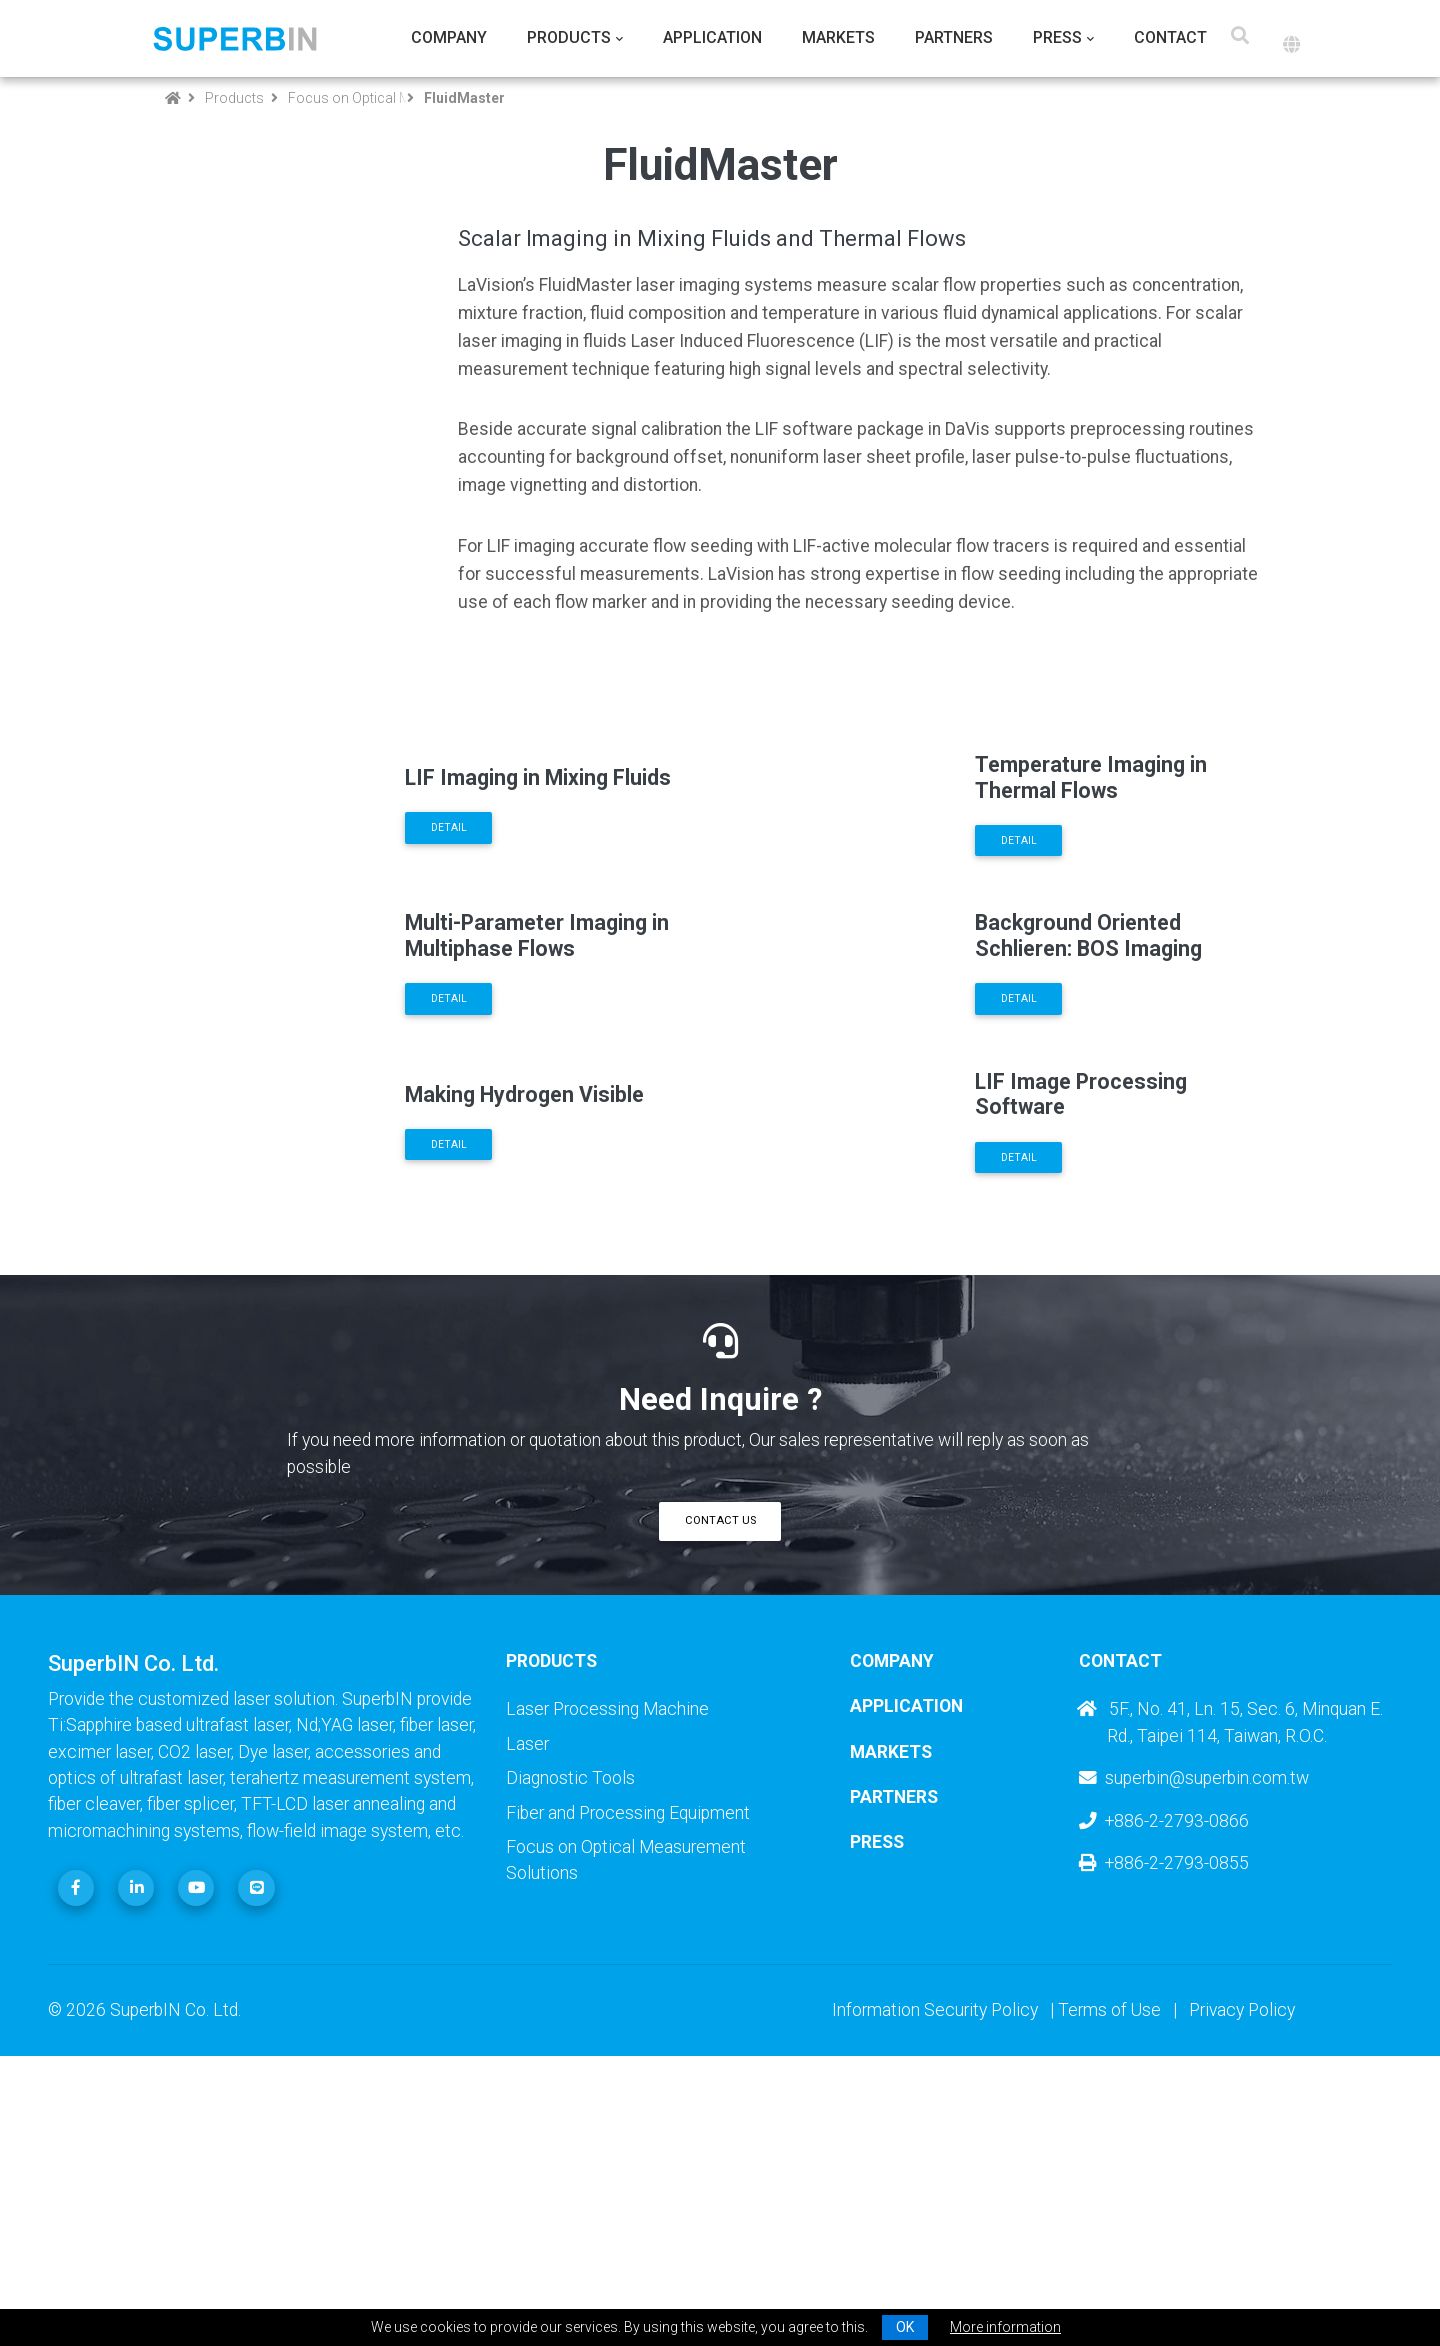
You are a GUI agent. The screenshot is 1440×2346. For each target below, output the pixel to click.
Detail (449, 870)
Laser (527, 1998)
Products (569, 37)
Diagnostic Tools (570, 2032)
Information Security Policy (935, 2264)
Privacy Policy (1242, 2264)
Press (1057, 37)
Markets (838, 37)
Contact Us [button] (720, 1774)
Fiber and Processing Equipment (628, 2066)
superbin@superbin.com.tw (1194, 2032)
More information (1005, 2327)
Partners (954, 37)
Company (449, 37)
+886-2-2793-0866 (1164, 2074)
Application (712, 37)
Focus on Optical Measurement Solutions (344, 98)
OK (905, 2327)
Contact (1170, 37)
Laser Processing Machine (607, 1963)
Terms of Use (1109, 2264)
